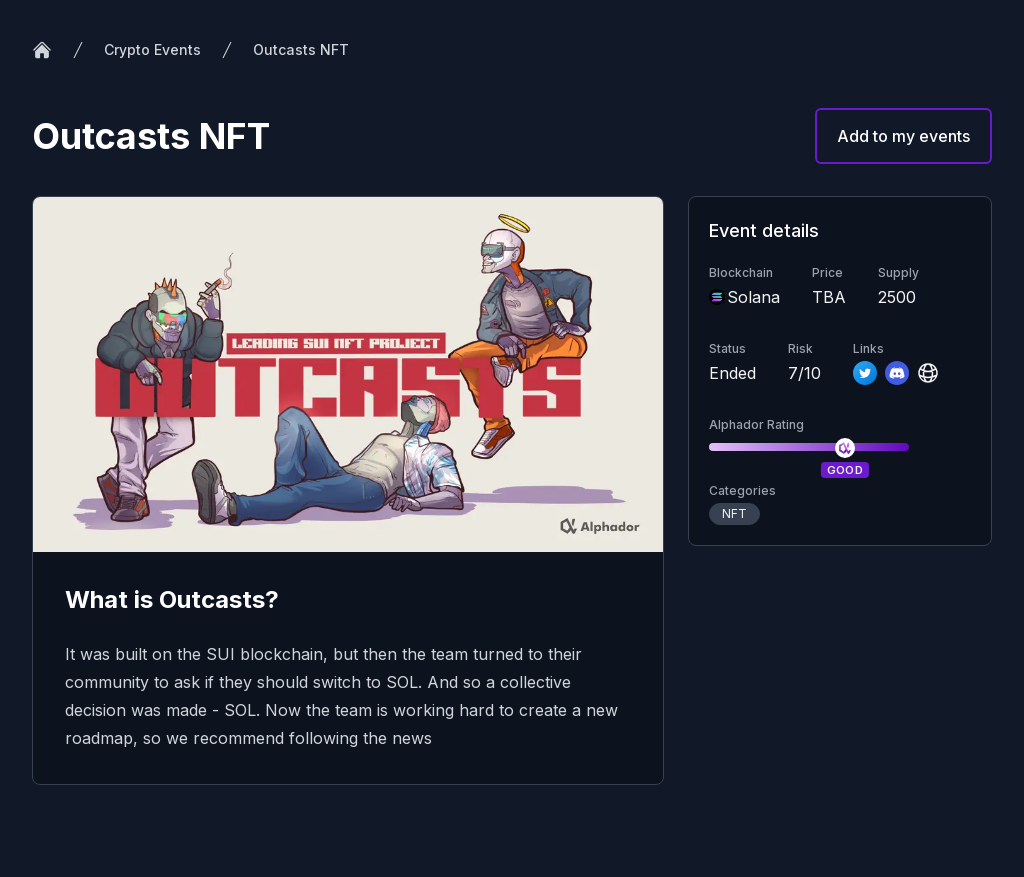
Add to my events (903, 136)
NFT (734, 513)
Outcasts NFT (301, 49)
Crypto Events (152, 49)
